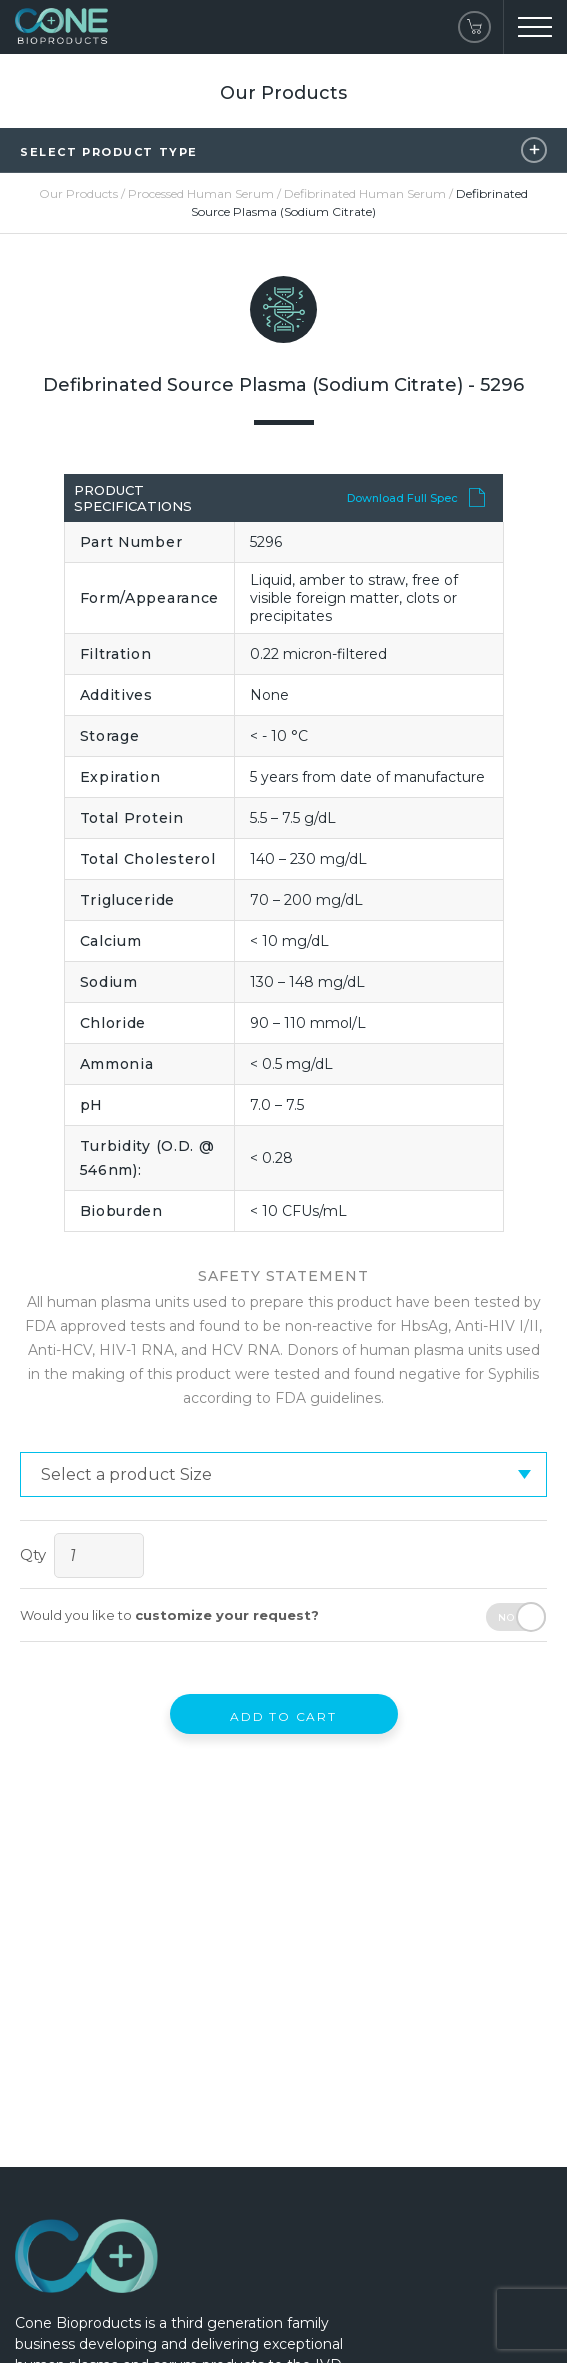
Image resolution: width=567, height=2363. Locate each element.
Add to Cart (283, 1716)
